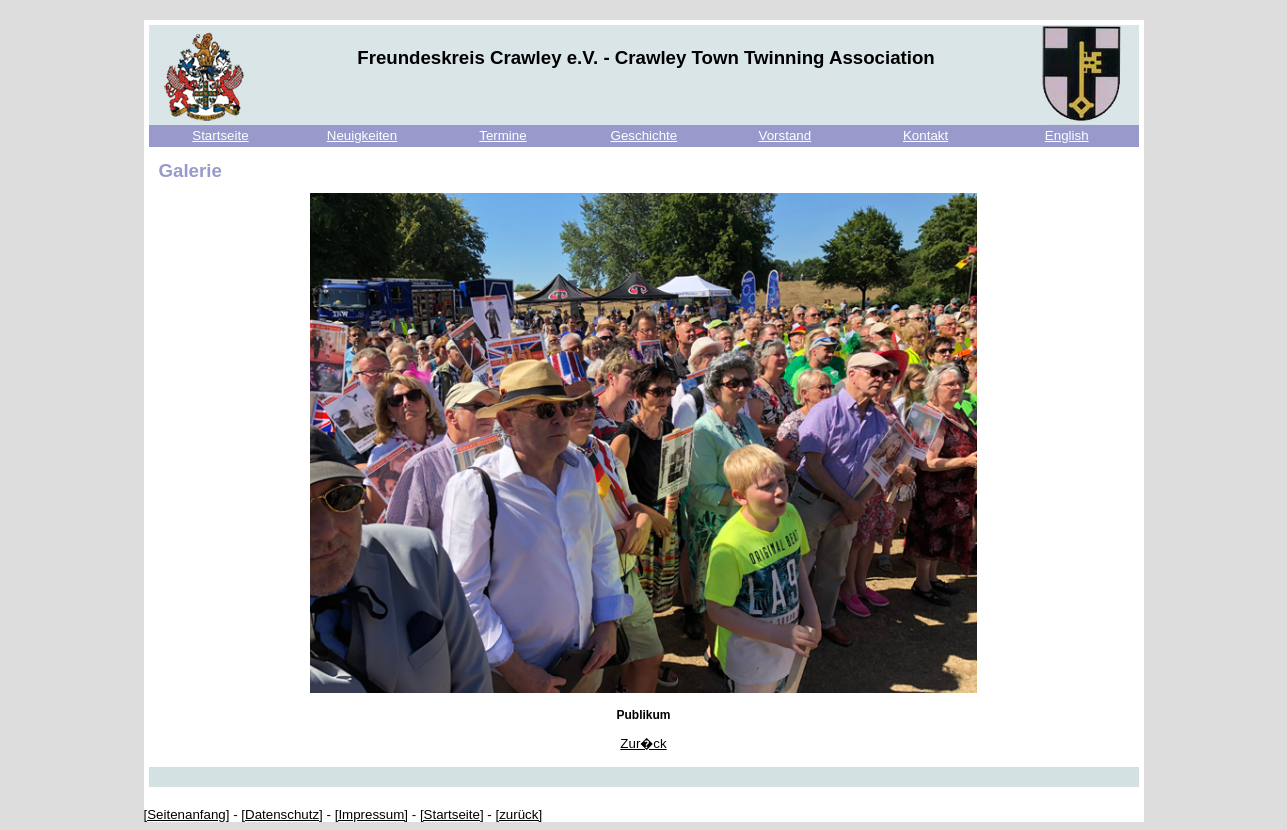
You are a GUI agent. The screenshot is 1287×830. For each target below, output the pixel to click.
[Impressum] (371, 814)
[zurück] (518, 814)
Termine (502, 135)
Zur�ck (643, 743)
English (1067, 135)
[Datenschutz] (282, 814)
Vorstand (785, 135)
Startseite (220, 135)
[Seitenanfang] (187, 814)
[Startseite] (452, 814)
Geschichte (644, 135)
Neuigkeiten (362, 135)
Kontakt (925, 135)
